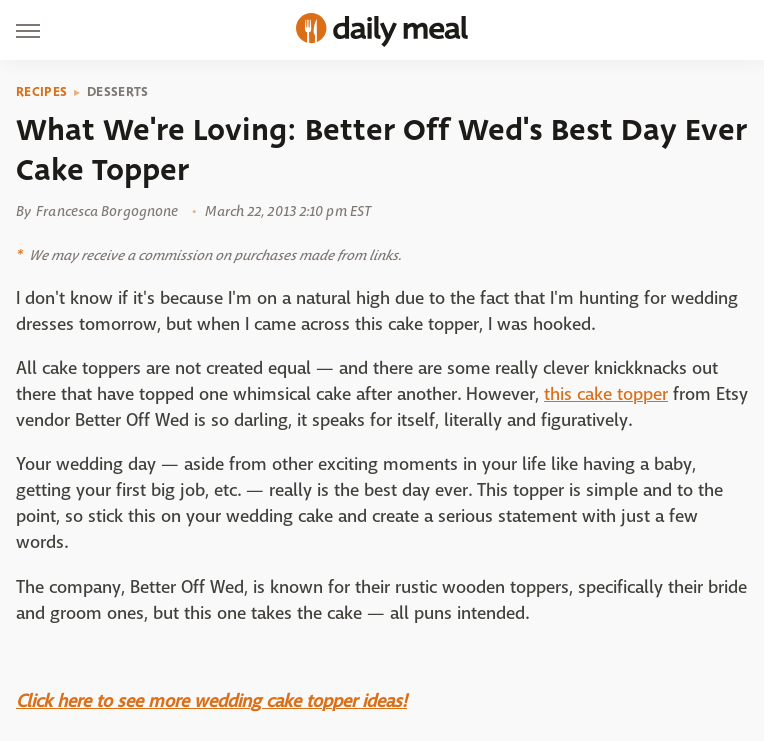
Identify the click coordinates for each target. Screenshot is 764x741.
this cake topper (606, 394)
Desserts (117, 92)
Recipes (41, 92)
